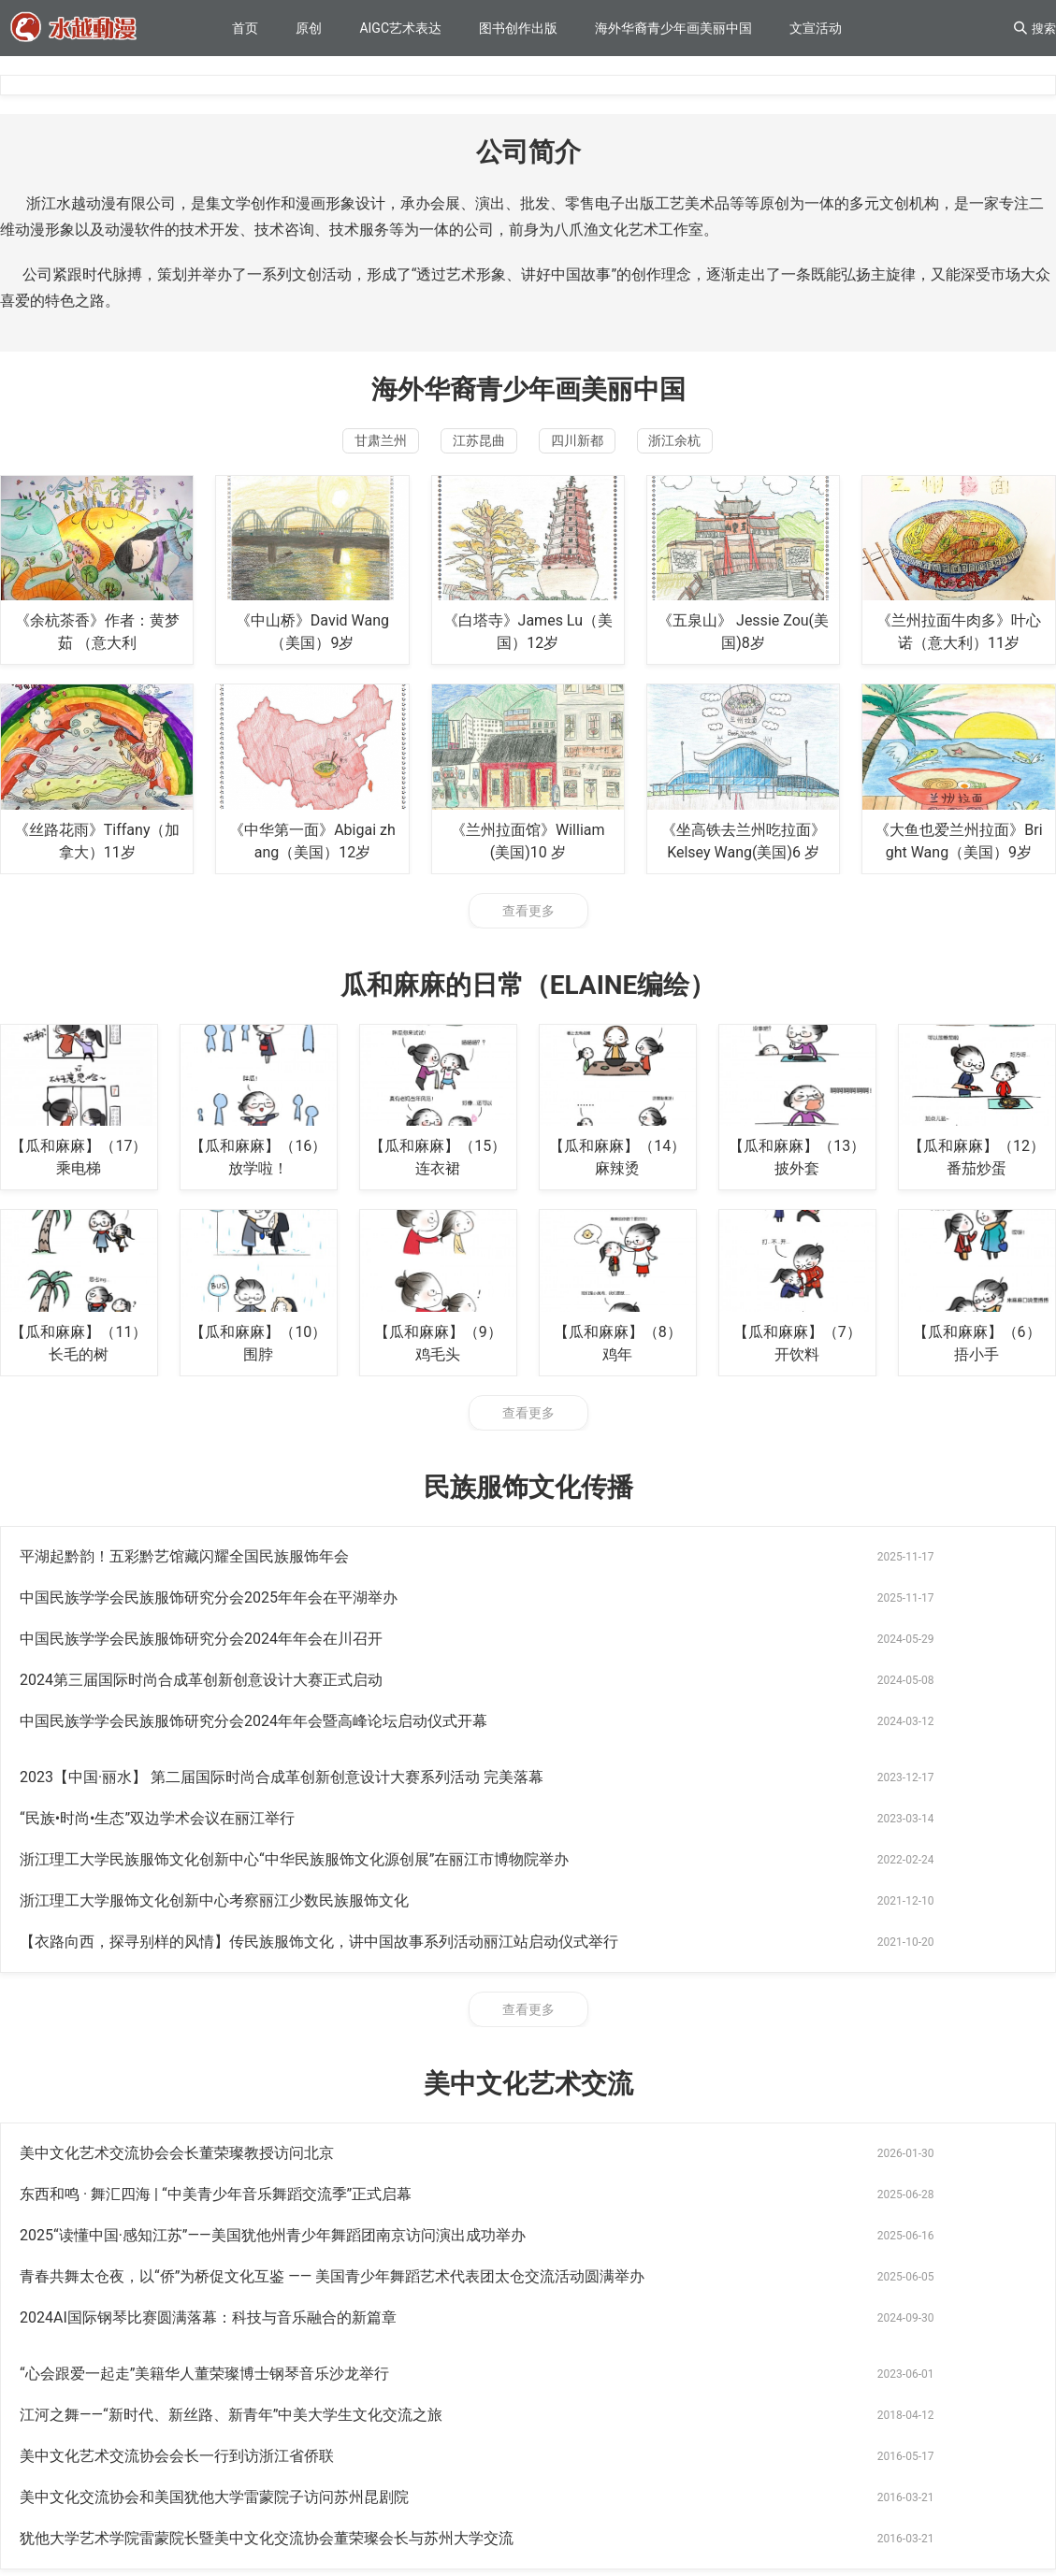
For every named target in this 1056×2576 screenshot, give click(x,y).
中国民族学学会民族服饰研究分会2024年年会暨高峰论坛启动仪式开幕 (253, 1649)
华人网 (39, 2317)
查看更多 (528, 921)
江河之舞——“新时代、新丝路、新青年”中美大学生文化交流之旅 (231, 2066)
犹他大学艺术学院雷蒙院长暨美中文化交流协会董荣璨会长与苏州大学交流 (785, 2107)
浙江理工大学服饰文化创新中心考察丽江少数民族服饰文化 (214, 1731)
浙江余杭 (740, 446)
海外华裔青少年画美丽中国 (673, 28)
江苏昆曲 (457, 446)
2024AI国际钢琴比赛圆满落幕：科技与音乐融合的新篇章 (208, 2025)
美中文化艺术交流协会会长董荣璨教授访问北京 (177, 1942)
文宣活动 (815, 28)
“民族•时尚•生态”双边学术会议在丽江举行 (157, 1690)
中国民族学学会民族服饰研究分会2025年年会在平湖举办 (727, 1567)
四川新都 (598, 446)
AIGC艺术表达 (400, 28)
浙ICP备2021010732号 (66, 2519)
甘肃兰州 (316, 446)
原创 (309, 28)
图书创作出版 (518, 28)
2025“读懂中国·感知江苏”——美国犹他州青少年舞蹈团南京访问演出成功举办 (273, 1984)
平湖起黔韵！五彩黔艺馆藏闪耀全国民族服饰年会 (184, 1567)
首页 (245, 28)
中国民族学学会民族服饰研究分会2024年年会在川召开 (201, 1608)
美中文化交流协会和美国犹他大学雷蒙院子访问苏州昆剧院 (214, 2107)
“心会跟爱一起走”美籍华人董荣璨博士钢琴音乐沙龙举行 (722, 2025)
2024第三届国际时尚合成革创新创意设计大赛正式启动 (719, 1608)
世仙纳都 (159, 2317)
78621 (96, 2317)
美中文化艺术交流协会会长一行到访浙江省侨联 (695, 2066)
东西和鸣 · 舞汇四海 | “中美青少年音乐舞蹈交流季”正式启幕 (734, 1942)
